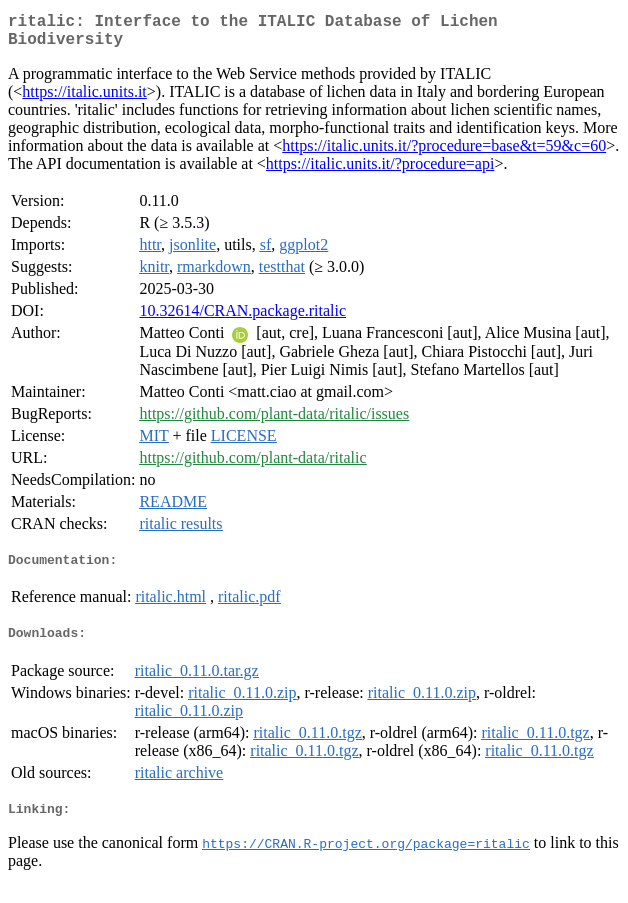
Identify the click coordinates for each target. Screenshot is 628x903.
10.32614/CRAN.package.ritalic (242, 318)
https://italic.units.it (84, 99)
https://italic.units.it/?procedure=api (380, 171)
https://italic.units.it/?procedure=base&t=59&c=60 (444, 153)
